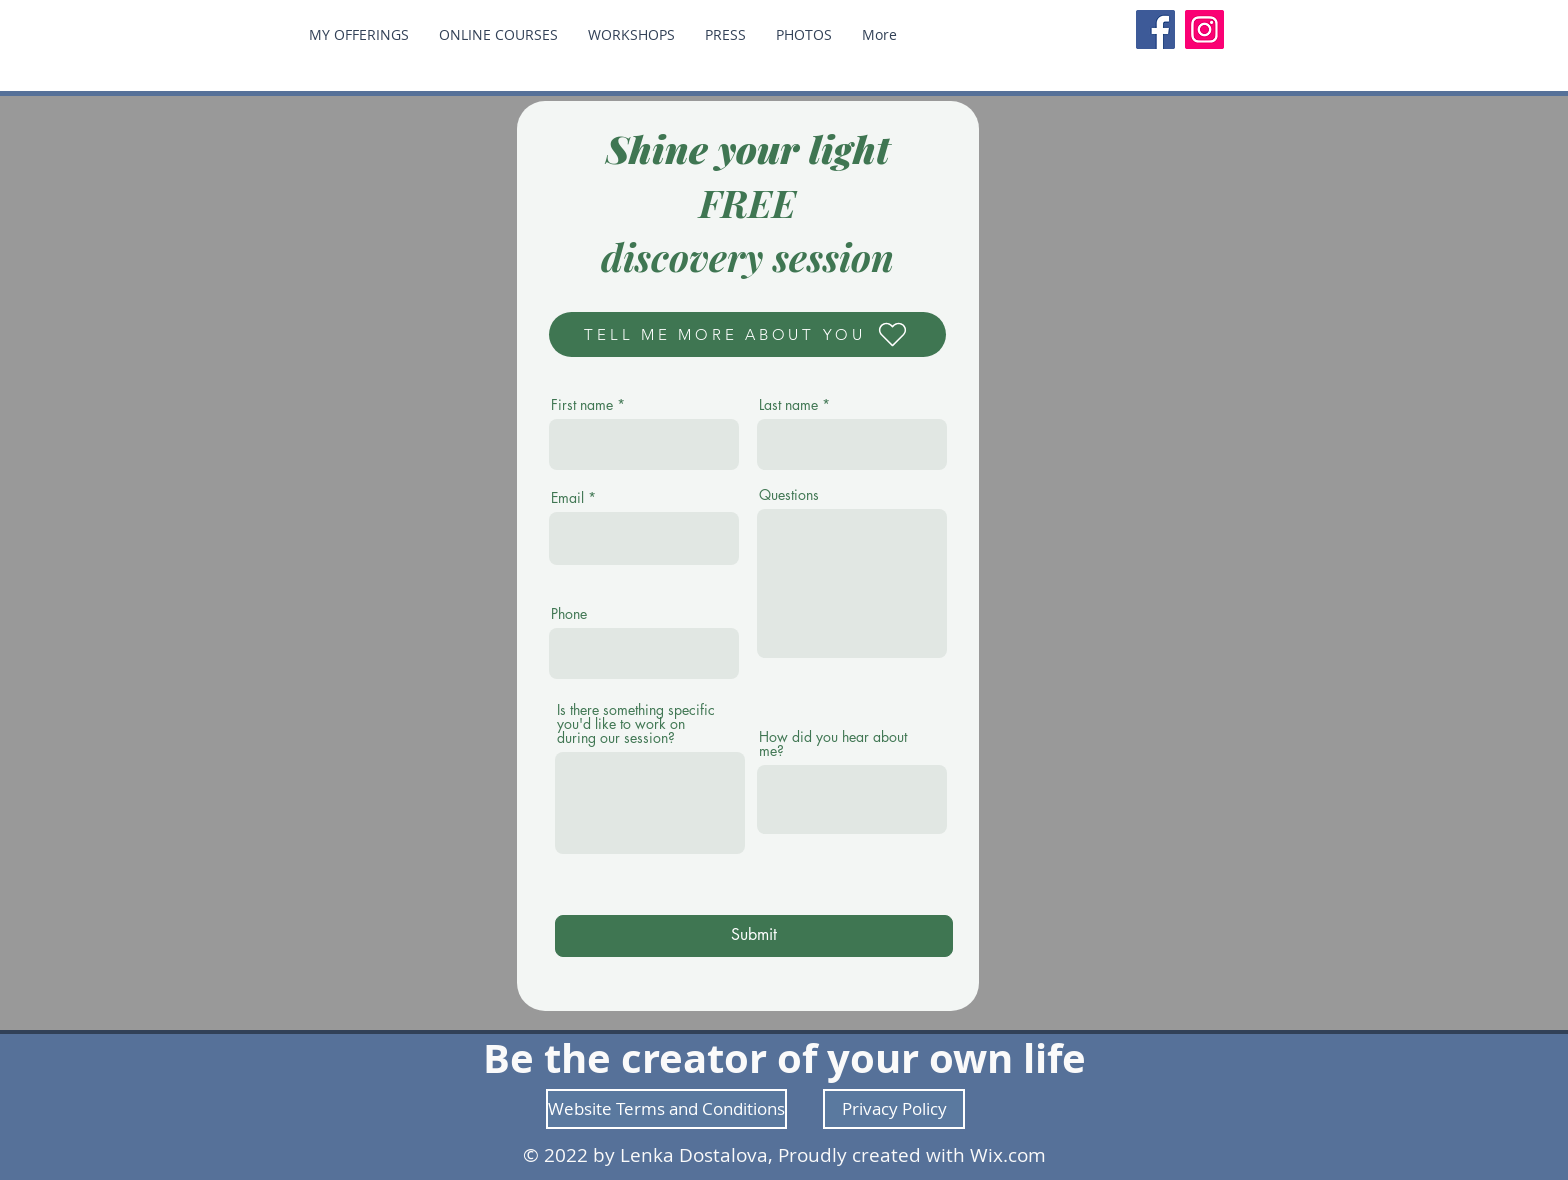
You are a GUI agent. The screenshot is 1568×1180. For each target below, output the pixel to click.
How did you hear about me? (833, 744)
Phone (569, 614)
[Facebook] (1155, 29)
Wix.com (1008, 1155)
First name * (588, 405)
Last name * (794, 405)
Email (567, 498)
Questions (789, 495)
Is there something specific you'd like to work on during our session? (636, 724)
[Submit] (754, 936)
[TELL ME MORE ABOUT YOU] (747, 334)
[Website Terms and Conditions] (666, 1109)
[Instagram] (1204, 29)
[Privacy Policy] (894, 1109)
